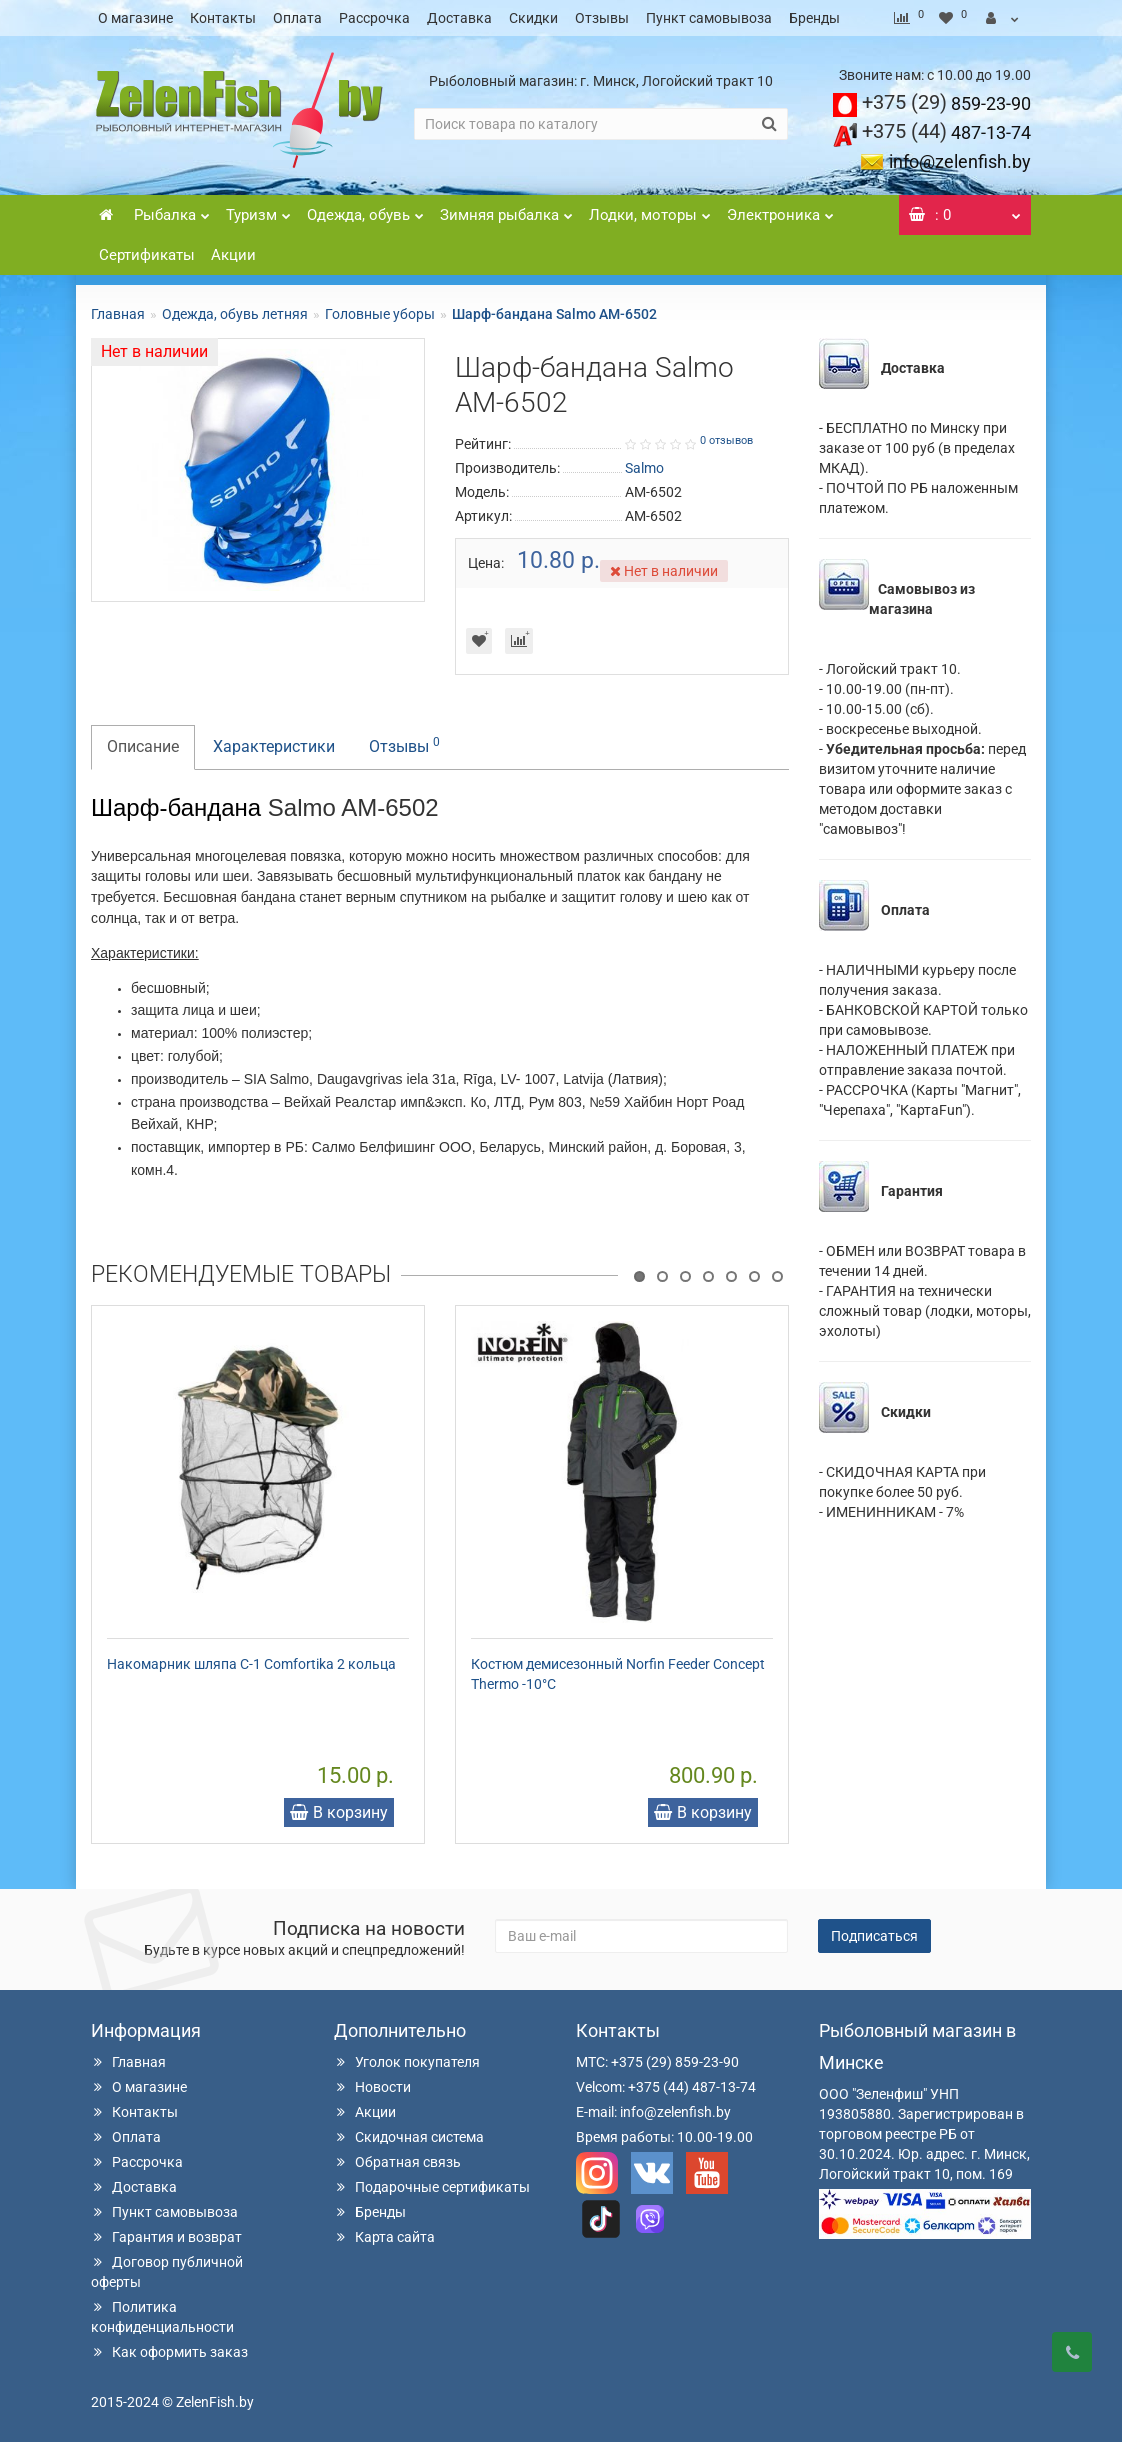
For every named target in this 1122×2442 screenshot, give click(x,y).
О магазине (135, 18)
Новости (372, 2087)
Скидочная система (409, 2137)
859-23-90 (946, 103)
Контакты (223, 18)
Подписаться (874, 1936)
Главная (118, 314)
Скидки (533, 18)
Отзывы (602, 18)
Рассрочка (374, 18)
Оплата (297, 18)
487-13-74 (946, 132)
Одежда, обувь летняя (235, 314)
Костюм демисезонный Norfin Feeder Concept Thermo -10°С (618, 1674)
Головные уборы (380, 314)
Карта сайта (384, 2237)
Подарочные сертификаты (432, 2187)
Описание (143, 746)
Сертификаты (147, 255)
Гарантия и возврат (166, 2237)
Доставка (459, 18)
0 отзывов (726, 440)
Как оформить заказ (169, 2352)
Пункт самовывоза (709, 18)
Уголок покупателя (407, 2062)
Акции (233, 255)
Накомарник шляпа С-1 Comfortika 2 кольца (251, 1664)
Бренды (814, 18)
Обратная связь (397, 2162)
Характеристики (274, 746)
